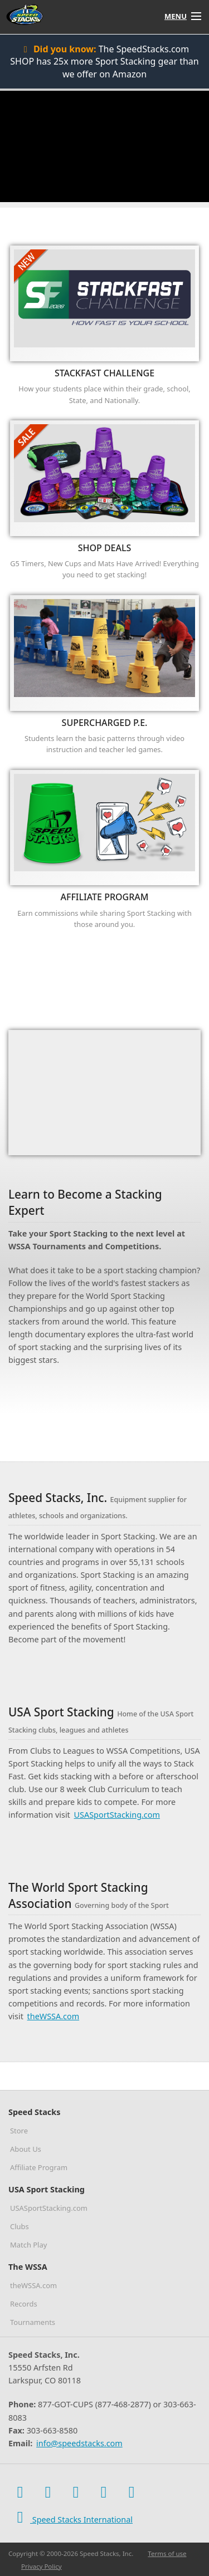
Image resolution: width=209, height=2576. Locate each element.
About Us (25, 2149)
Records (23, 2304)
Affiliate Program (38, 2167)
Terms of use (167, 2553)
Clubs (19, 2226)
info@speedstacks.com (79, 2443)
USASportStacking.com (117, 1814)
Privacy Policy (41, 2566)
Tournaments (32, 2322)
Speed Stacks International (71, 2517)
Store (19, 2131)
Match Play (28, 2245)
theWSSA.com (53, 2016)
